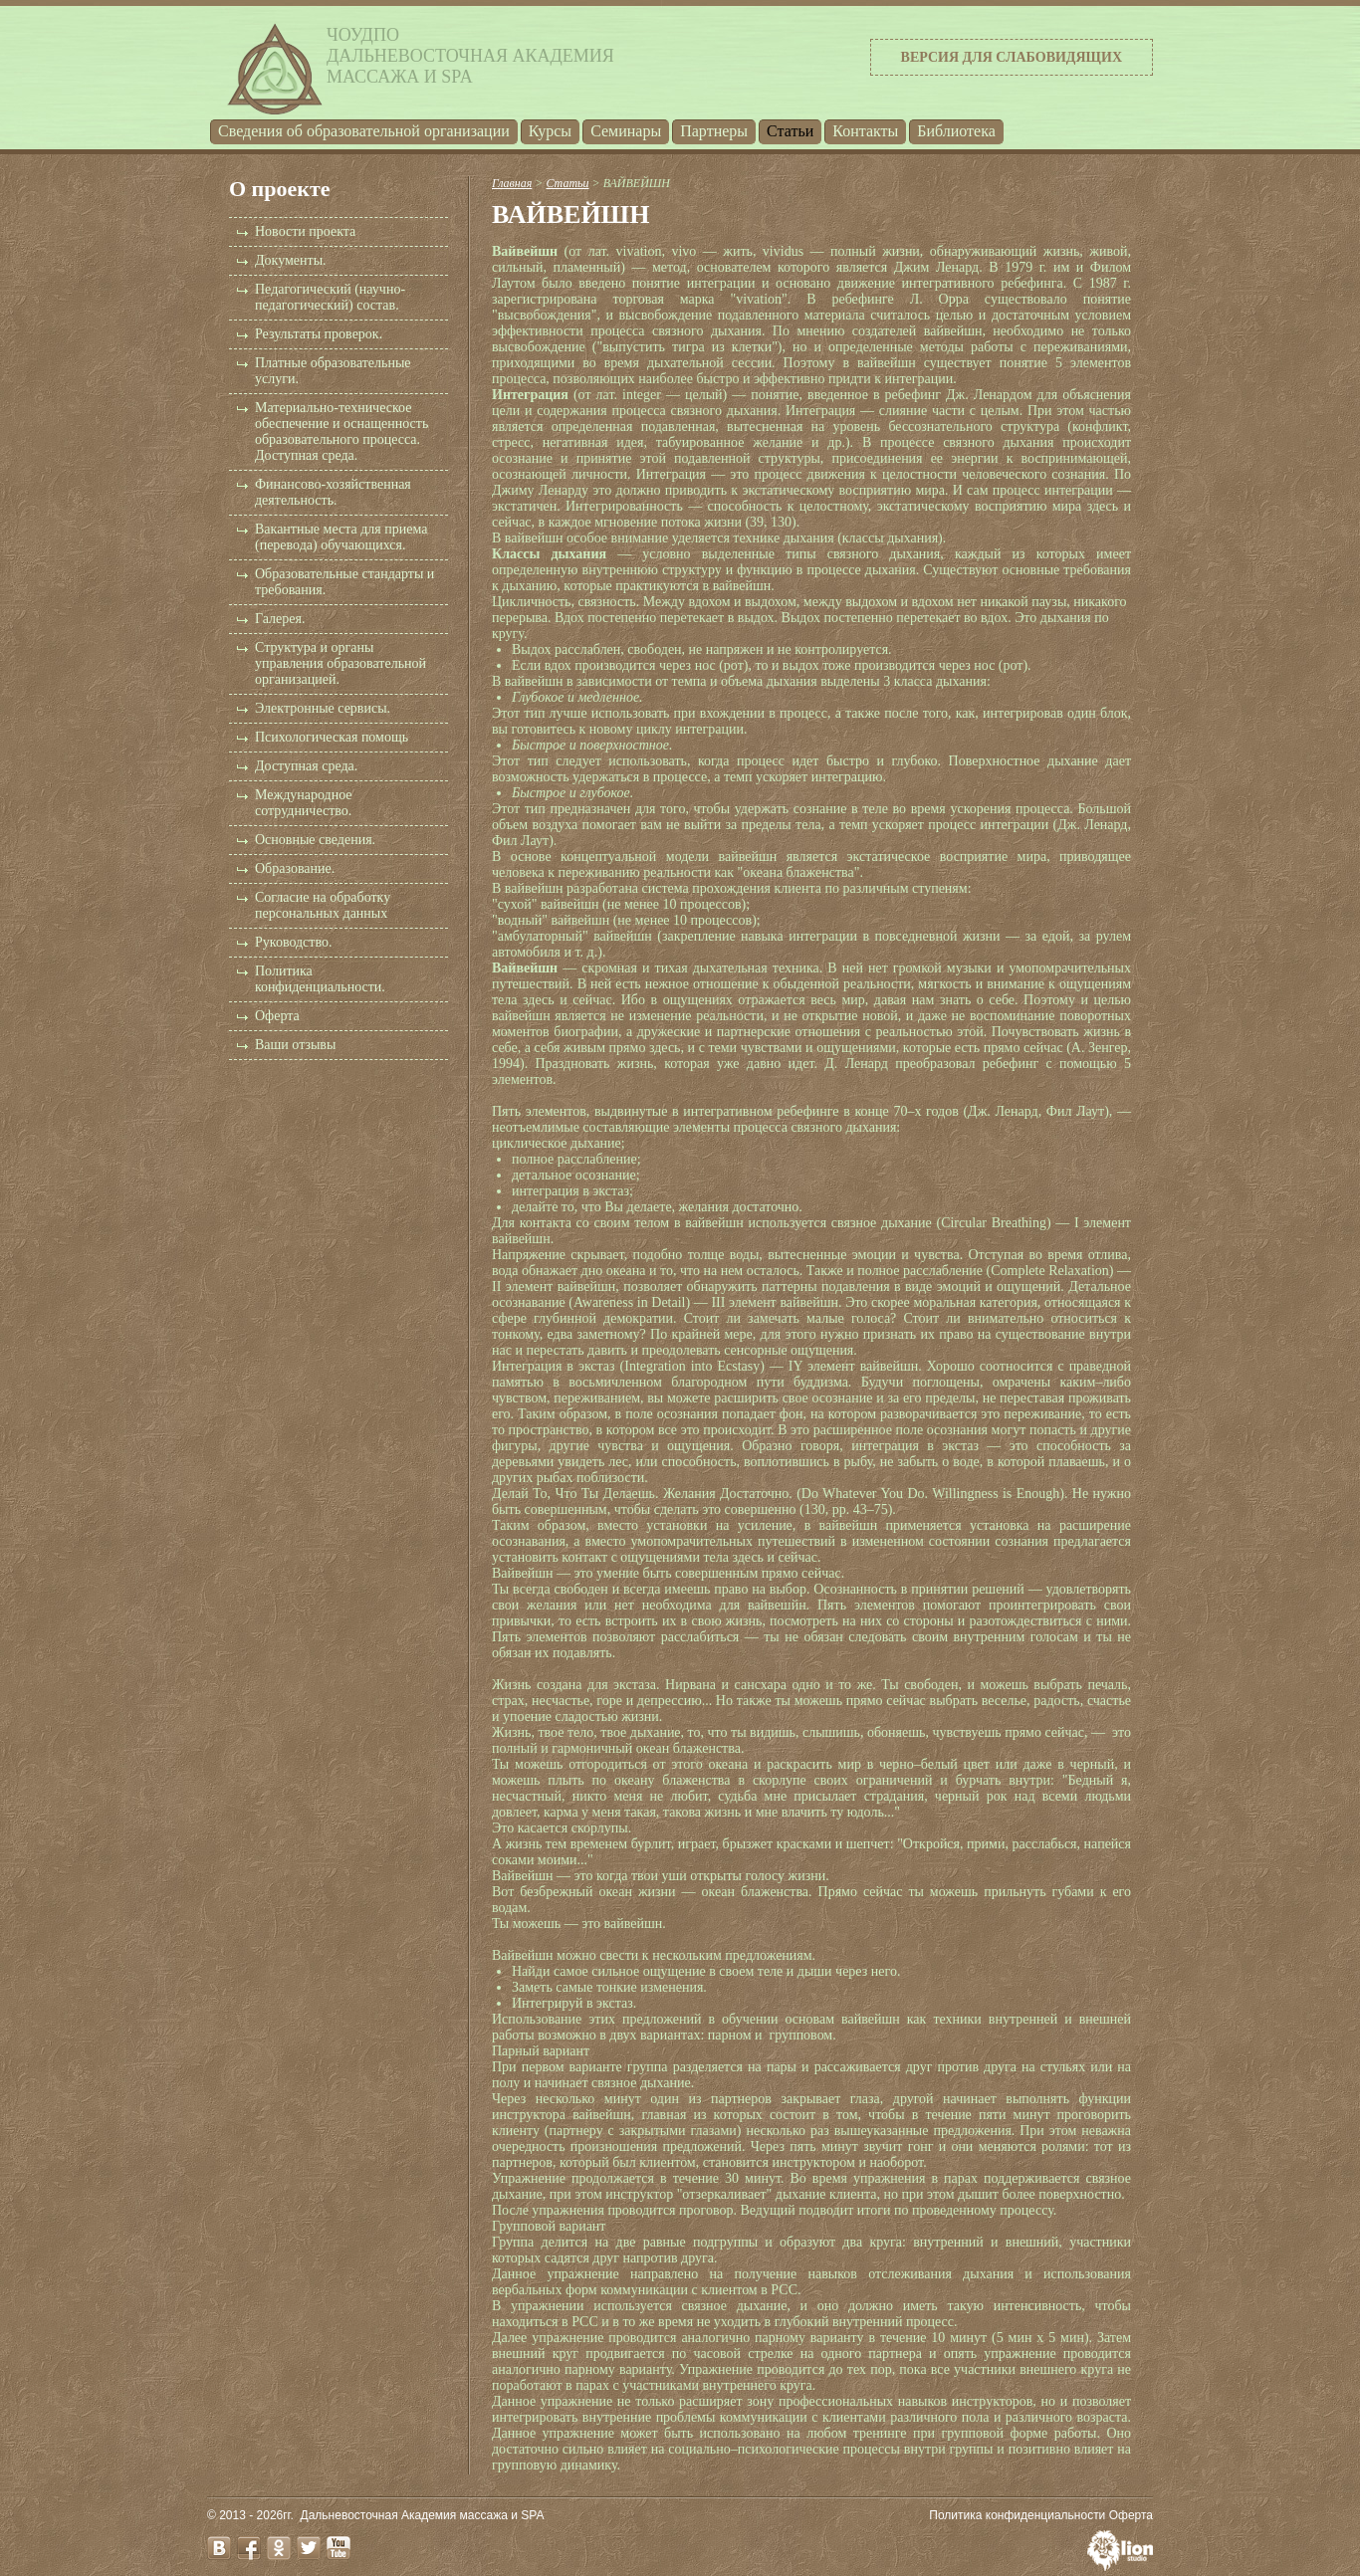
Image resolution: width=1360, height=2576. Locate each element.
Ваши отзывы (295, 1044)
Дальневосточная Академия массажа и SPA (423, 2515)
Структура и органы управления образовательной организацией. (340, 663)
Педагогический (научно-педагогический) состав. (330, 297)
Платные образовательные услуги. (333, 370)
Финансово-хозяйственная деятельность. (333, 492)
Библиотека (956, 130)
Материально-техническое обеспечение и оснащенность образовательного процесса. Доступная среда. (341, 431)
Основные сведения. (315, 839)
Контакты (865, 130)
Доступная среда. (306, 765)
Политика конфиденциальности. (320, 979)
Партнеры (714, 130)
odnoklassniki (279, 2548)
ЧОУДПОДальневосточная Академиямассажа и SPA (470, 56)
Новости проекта (305, 231)
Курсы (550, 130)
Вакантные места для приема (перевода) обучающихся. (341, 537)
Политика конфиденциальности (1017, 2515)
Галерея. (280, 618)
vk (219, 2548)
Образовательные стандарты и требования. (344, 581)
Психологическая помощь (331, 737)
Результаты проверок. (318, 333)
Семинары (625, 130)
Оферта (277, 1015)
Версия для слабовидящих (1011, 57)
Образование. (295, 868)
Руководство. (293, 942)
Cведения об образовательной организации (364, 130)
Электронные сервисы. (322, 708)
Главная (512, 183)
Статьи (790, 130)
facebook (249, 2548)
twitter (309, 2548)
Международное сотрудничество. (303, 802)
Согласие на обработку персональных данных (322, 905)
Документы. (291, 260)
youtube (338, 2548)
